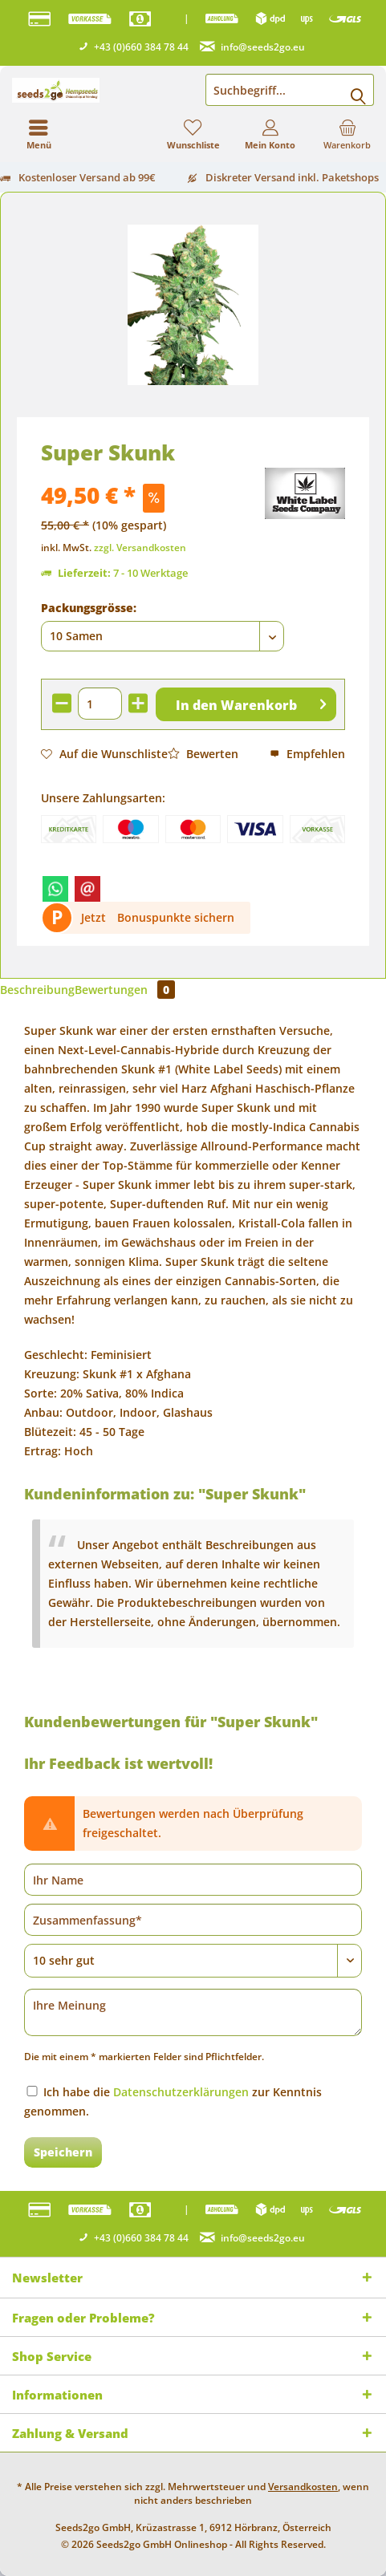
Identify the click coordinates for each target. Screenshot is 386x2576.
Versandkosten (303, 2486)
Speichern (63, 2152)
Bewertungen (125, 989)
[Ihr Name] (193, 1880)
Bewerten (203, 753)
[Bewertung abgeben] (193, 1961)
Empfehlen (307, 753)
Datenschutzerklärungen (181, 2091)
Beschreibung (37, 989)
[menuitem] (347, 134)
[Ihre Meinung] (193, 2012)
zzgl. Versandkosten (140, 547)
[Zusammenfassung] (193, 1920)
